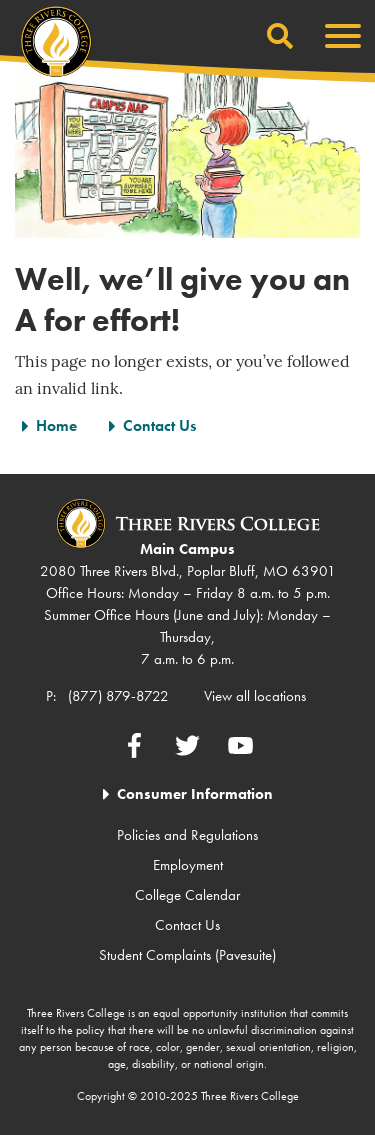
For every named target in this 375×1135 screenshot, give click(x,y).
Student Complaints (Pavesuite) (187, 955)
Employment (188, 865)
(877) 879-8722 (118, 696)
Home (56, 425)
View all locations (255, 696)
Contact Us (159, 425)
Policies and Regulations (187, 835)
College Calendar (187, 895)
